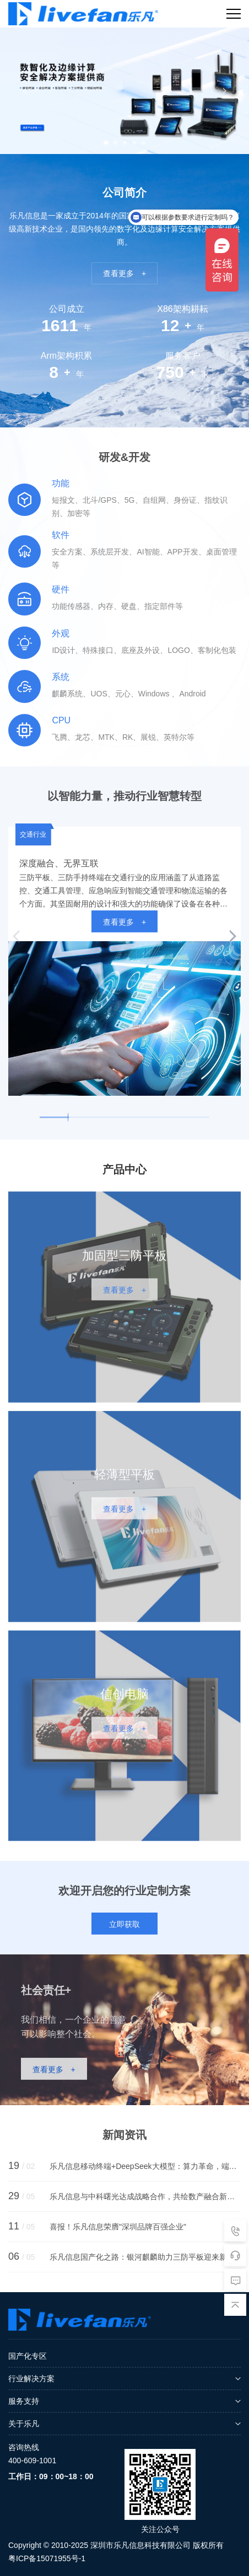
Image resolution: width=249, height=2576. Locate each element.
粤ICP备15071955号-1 (46, 2558)
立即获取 (124, 1930)
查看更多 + (124, 273)
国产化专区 (27, 2356)
